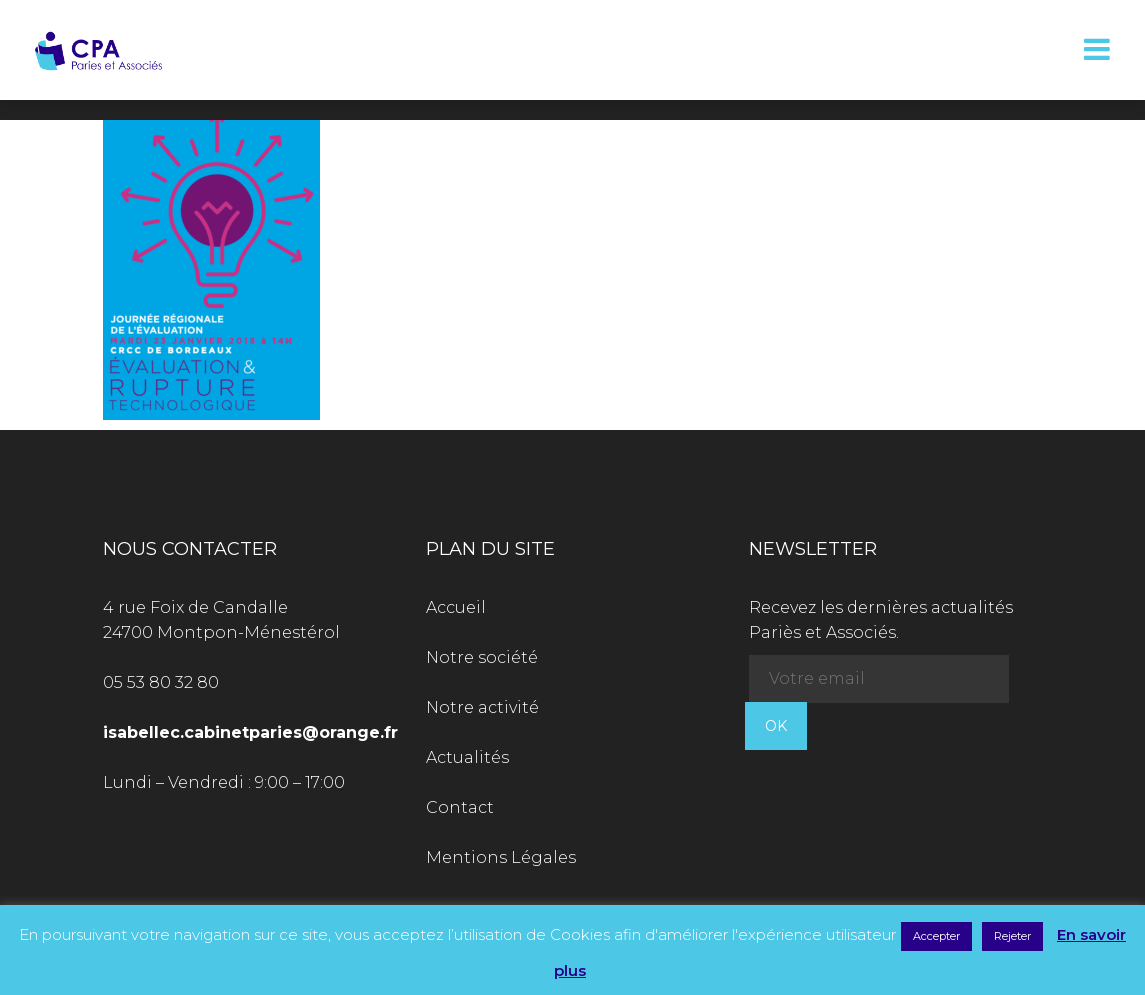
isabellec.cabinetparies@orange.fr (250, 732)
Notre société (482, 657)
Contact (460, 807)
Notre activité (482, 707)
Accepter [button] (936, 936)
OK (776, 726)
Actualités (467, 757)
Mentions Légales (501, 857)
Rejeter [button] (1012, 936)
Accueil (456, 607)
